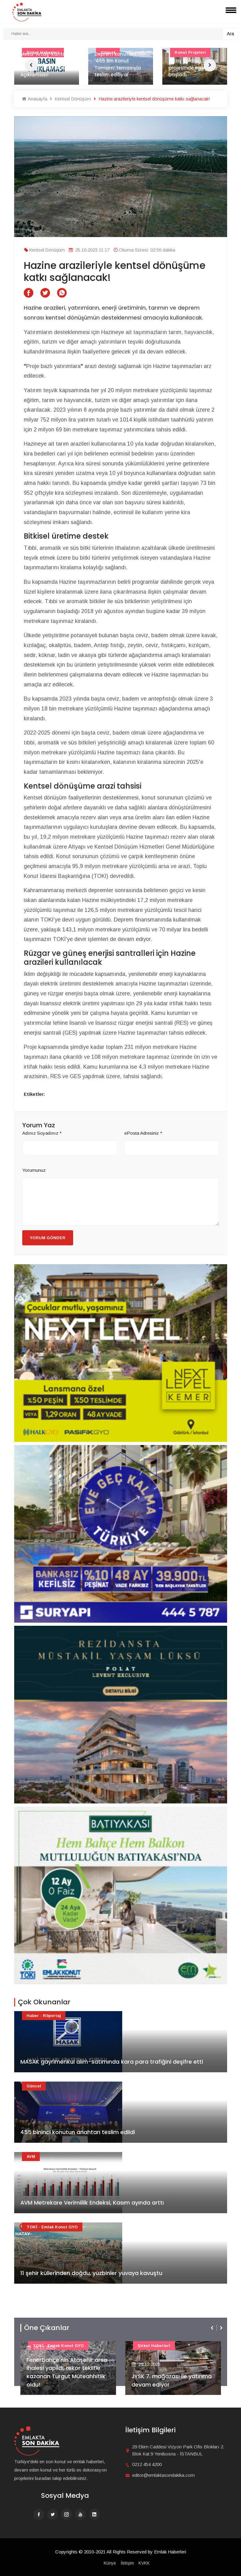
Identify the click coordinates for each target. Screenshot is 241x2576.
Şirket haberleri (154, 2345)
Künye (110, 2563)
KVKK (144, 2563)
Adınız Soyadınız (42, 1133)
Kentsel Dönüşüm (70, 98)
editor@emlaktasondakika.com (163, 2475)
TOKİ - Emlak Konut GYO (52, 2227)
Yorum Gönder (47, 1237)
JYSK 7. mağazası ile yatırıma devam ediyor (171, 2381)
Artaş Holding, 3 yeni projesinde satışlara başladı (192, 67)
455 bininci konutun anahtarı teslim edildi (77, 2132)
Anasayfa (34, 98)
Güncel (34, 2086)
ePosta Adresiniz (143, 1133)
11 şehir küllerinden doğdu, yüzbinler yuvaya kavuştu (91, 2273)
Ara (230, 33)
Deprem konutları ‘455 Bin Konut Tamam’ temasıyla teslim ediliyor (117, 64)
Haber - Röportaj (44, 2015)
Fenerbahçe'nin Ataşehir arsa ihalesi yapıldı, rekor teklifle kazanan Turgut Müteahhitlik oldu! (67, 2372)
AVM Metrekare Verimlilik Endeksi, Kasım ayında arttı (92, 2203)
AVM (31, 2156)
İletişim (127, 2563)
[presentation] (212, 2328)
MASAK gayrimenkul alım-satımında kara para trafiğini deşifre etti (112, 2062)
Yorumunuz (34, 1170)
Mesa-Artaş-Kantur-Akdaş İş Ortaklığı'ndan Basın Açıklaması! (45, 64)
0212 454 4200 (147, 2464)
